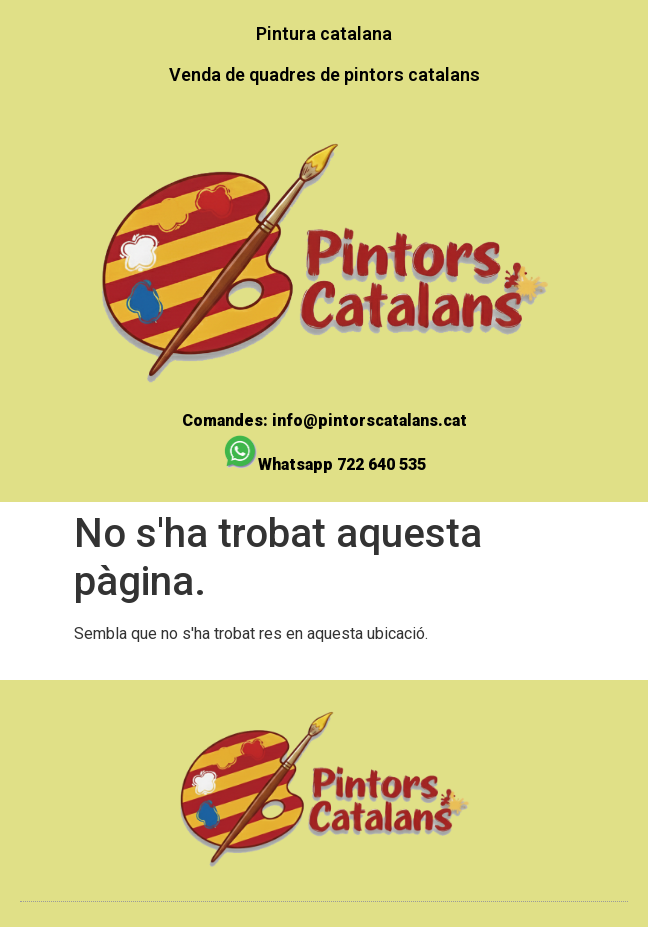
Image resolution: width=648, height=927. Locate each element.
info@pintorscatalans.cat (369, 420)
